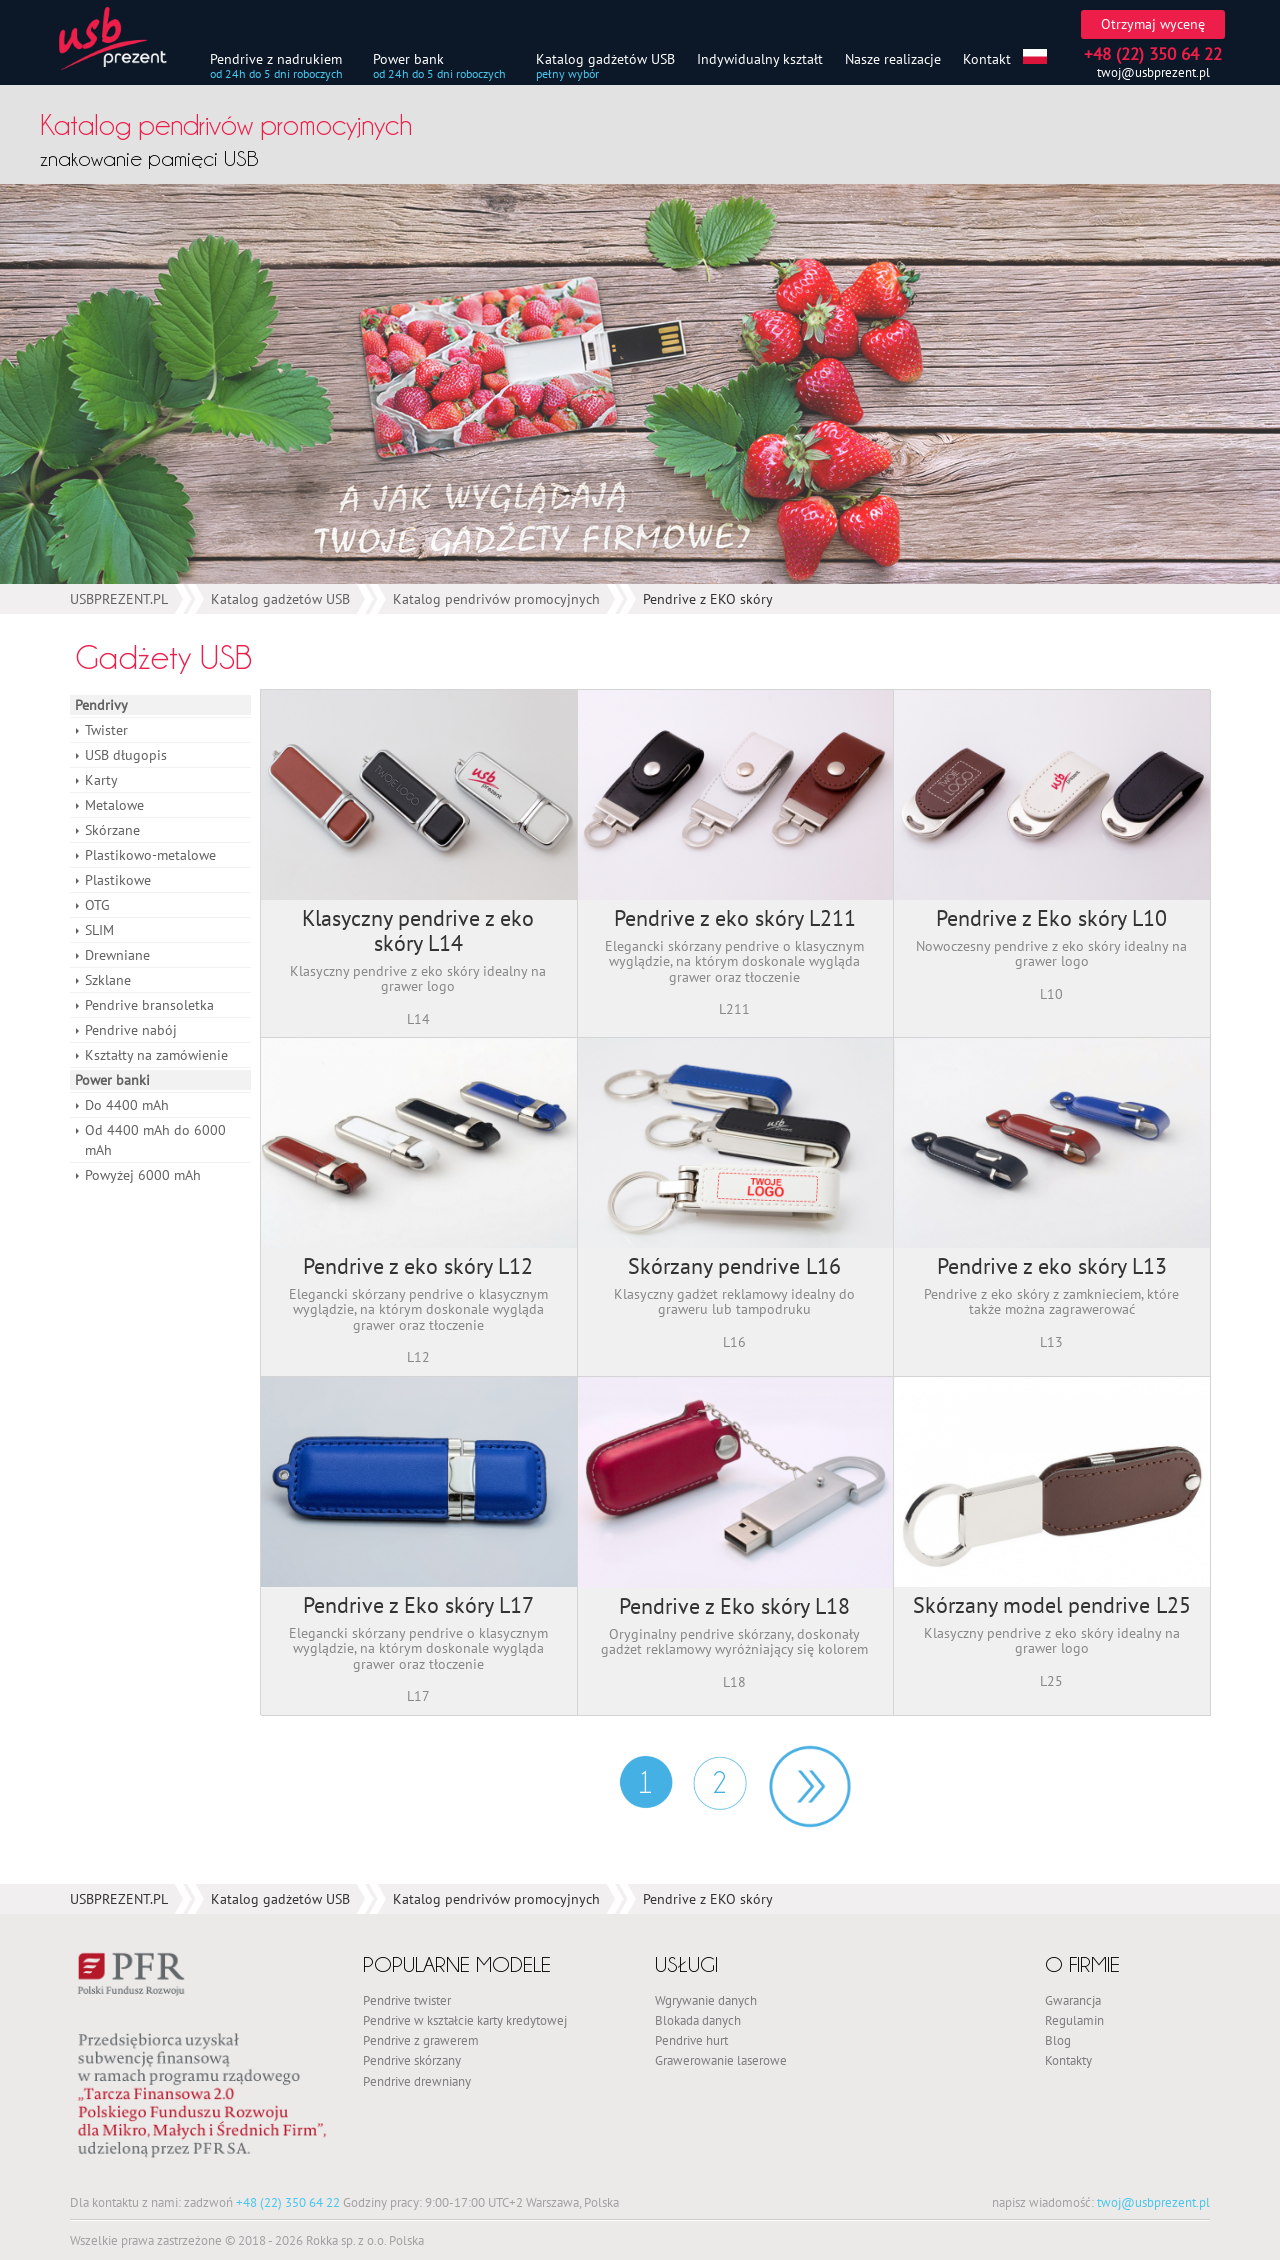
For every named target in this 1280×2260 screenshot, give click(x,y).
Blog (1058, 2040)
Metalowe (114, 805)
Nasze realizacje (893, 58)
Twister (106, 730)
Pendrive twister (407, 2000)
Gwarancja (1073, 2000)
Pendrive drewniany (417, 2081)
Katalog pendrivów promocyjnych (496, 599)
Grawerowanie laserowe (721, 2060)
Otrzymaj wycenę (1153, 24)
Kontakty (1068, 2060)
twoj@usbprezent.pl (1153, 72)
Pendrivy (101, 705)
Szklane (108, 980)
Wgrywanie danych (706, 2000)
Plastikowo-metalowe (150, 855)
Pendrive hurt (691, 2040)
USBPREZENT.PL (119, 599)
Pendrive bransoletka (149, 1005)
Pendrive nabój (131, 1030)
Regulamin (1074, 2020)
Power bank (408, 58)
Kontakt (987, 58)
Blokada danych (698, 2020)
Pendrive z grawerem (421, 2040)
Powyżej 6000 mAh (143, 1175)
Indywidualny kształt (760, 58)
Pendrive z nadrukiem (276, 58)
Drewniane (117, 955)
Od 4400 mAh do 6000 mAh (155, 1140)
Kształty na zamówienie (156, 1055)
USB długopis (126, 755)
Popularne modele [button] (457, 1964)
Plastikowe (118, 880)
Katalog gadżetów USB (605, 58)
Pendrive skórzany (412, 2060)
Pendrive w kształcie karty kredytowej (465, 2020)
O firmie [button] (1082, 1964)
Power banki (112, 1080)
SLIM (99, 930)
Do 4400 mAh (127, 1105)
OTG (97, 905)
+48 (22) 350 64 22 (288, 2202)
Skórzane (112, 830)
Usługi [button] (686, 1964)
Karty (101, 780)
